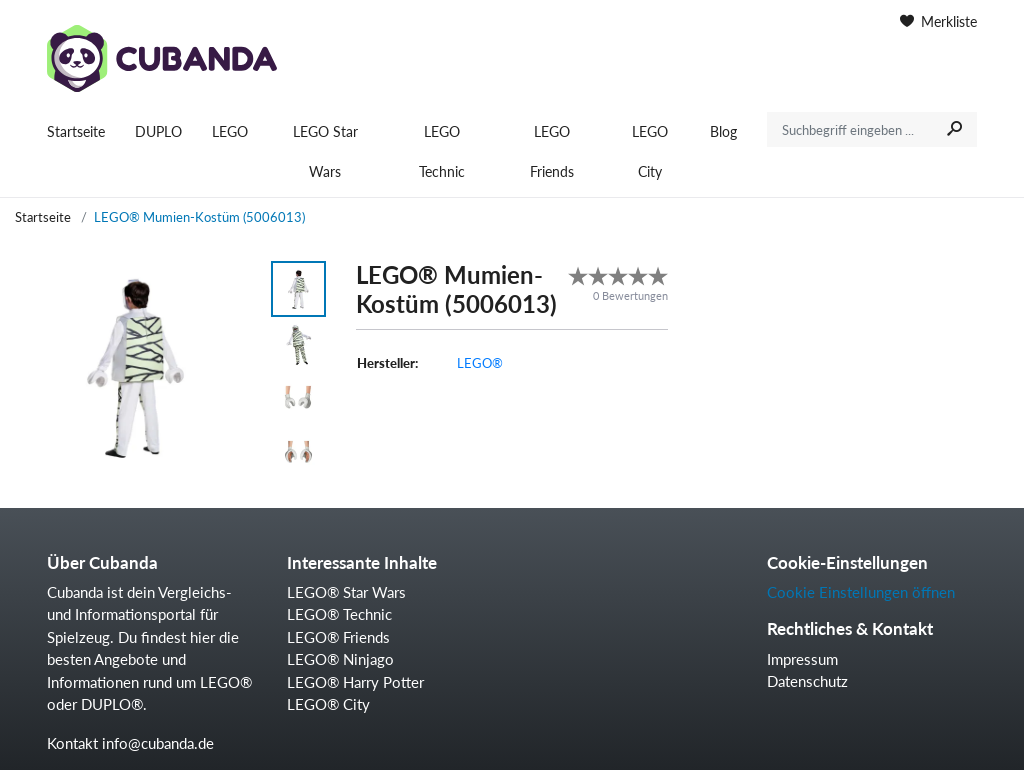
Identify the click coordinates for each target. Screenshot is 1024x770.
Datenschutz (807, 681)
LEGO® (480, 363)
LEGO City (650, 151)
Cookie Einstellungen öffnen (861, 592)
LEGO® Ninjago (340, 659)
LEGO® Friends (338, 637)
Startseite (76, 131)
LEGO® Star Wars (346, 592)
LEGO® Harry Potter (355, 682)
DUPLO (158, 131)
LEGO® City (328, 704)
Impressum (802, 659)
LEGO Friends (552, 151)
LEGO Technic (442, 151)
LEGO (230, 131)
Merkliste (938, 21)
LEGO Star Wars (325, 151)
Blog (723, 131)
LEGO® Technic (339, 614)
